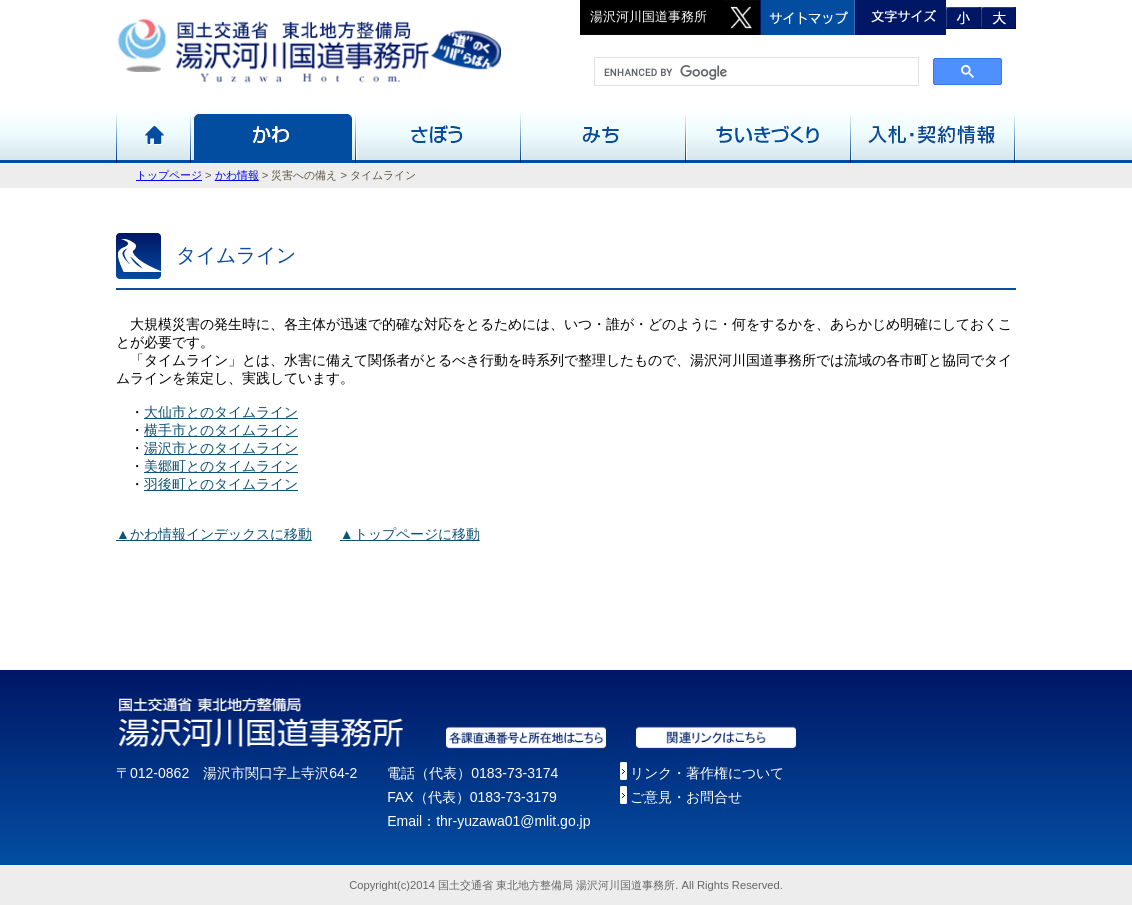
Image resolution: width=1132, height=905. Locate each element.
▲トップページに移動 (410, 534)
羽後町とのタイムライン (221, 484)
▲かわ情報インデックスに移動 (214, 534)
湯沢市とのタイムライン (221, 448)
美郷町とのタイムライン (221, 466)
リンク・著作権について (707, 773)
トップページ (169, 175)
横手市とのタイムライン (221, 430)
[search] (754, 72)
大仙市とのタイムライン (221, 412)
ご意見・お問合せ (686, 797)
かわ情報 (237, 175)
